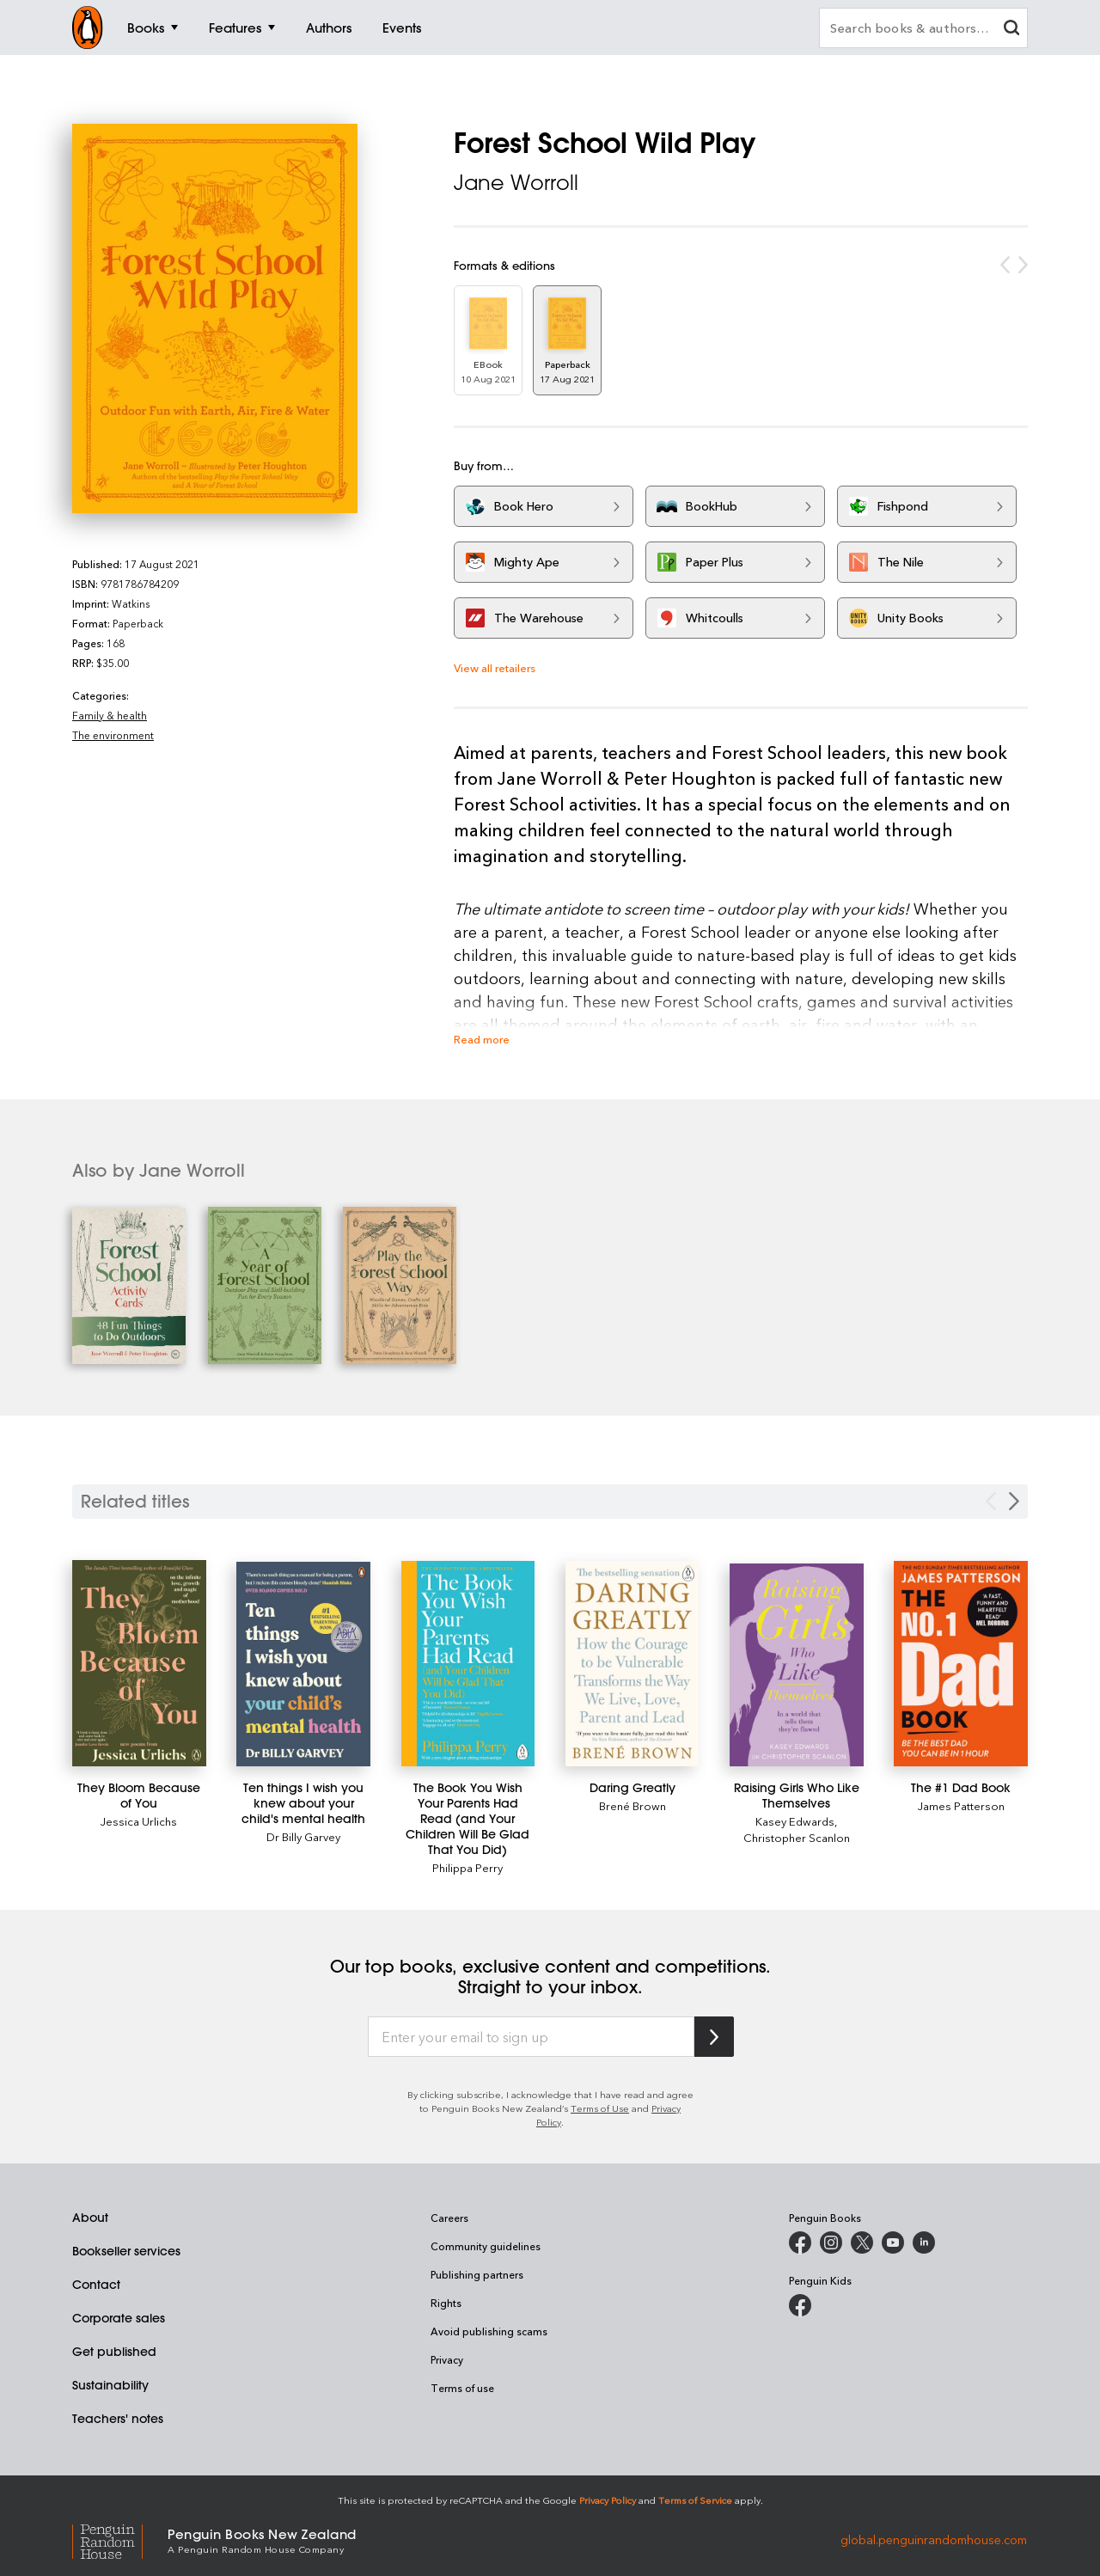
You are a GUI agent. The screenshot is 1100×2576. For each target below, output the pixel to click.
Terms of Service (695, 2500)
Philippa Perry (467, 1867)
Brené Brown (632, 1805)
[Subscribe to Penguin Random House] (714, 2036)
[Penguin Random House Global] (120, 2539)
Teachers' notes (117, 2418)
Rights (446, 2302)
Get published (114, 2351)
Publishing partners (477, 2274)
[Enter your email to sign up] (531, 2037)
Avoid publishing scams (489, 2331)
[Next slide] (1014, 1501)
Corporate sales (118, 2318)
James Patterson (961, 1805)
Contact (96, 2284)
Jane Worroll (516, 182)
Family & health (109, 715)
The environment (113, 735)
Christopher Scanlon (796, 1837)
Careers (449, 2217)
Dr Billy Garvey (303, 1836)
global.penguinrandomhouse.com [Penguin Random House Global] (933, 2539)
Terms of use (462, 2387)
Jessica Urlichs (139, 1821)
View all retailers (494, 667)
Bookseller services (126, 2251)
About (90, 2217)
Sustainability (110, 2385)
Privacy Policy (607, 2500)
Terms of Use (600, 2108)
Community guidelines (486, 2246)
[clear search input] (1011, 30)
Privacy (447, 2359)
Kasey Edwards (794, 1821)
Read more (482, 1039)
